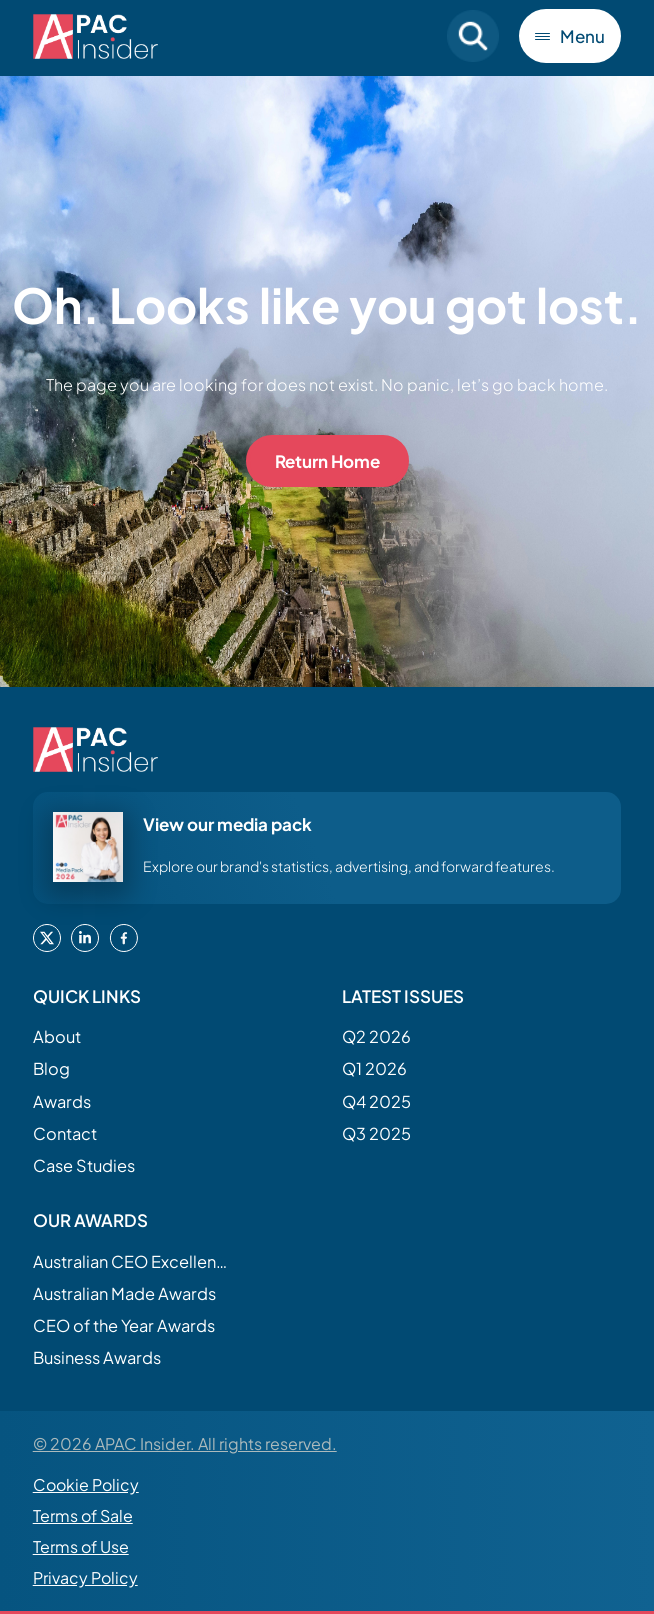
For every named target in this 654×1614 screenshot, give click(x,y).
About (57, 1036)
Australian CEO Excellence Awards (133, 1261)
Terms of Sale (83, 1515)
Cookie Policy (86, 1484)
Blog (51, 1068)
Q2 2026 (376, 1036)
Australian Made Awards (124, 1293)
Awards (62, 1101)
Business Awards (97, 1357)
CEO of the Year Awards (124, 1325)
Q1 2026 (374, 1068)
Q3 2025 (376, 1133)
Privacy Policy (85, 1577)
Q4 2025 (376, 1101)
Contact (65, 1133)
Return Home (327, 461)
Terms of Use (81, 1546)
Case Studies (84, 1165)
